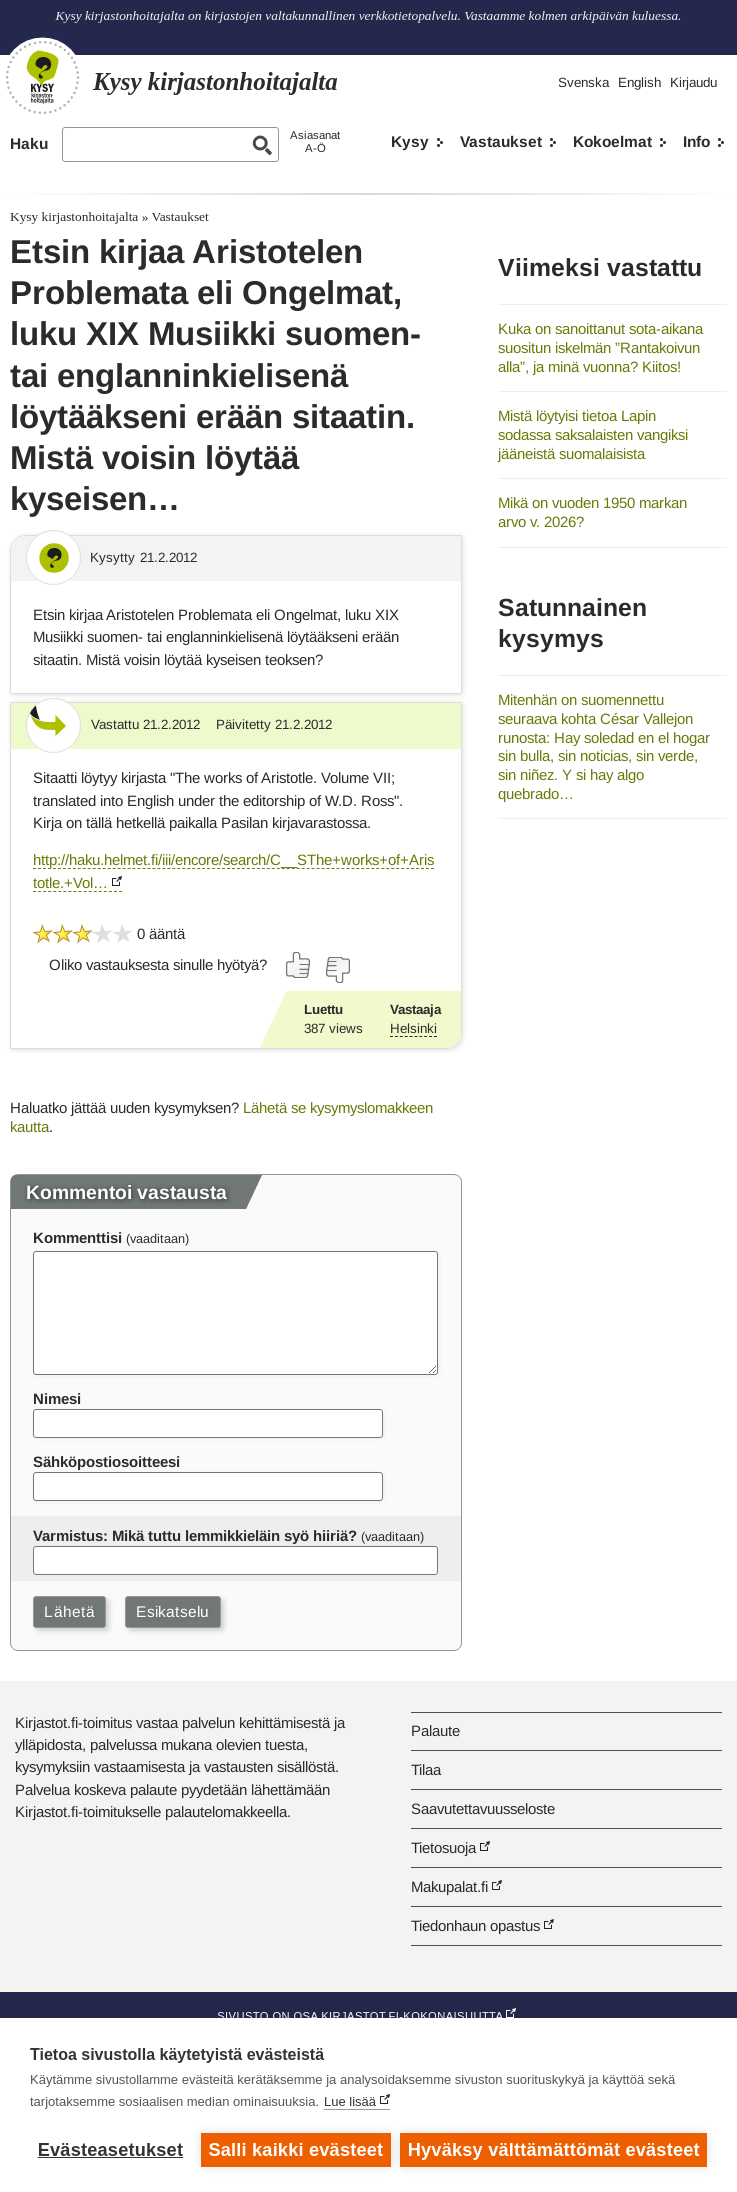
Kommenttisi (77, 1237)
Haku (29, 143)
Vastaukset (501, 141)
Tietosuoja (443, 1847)
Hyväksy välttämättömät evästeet (554, 2150)
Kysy (410, 141)
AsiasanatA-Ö (315, 141)
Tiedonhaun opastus (475, 1925)
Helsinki (413, 1028)
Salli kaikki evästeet (295, 2150)
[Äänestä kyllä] (299, 965)
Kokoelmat (612, 141)
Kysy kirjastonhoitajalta (74, 216)
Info (696, 141)
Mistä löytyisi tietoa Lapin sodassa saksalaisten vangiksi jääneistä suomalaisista (593, 434)
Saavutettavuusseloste (483, 1808)
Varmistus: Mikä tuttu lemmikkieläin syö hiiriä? (195, 1535)
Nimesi (57, 1398)
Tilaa (426, 1769)
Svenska (583, 82)
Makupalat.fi (449, 1886)
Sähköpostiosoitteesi (106, 1461)
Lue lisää (350, 2101)
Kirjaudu (693, 82)
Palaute (435, 1730)
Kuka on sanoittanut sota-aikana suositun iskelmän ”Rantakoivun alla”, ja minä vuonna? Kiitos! (600, 347)
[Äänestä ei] (337, 970)
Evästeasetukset (110, 2150)
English (639, 82)
